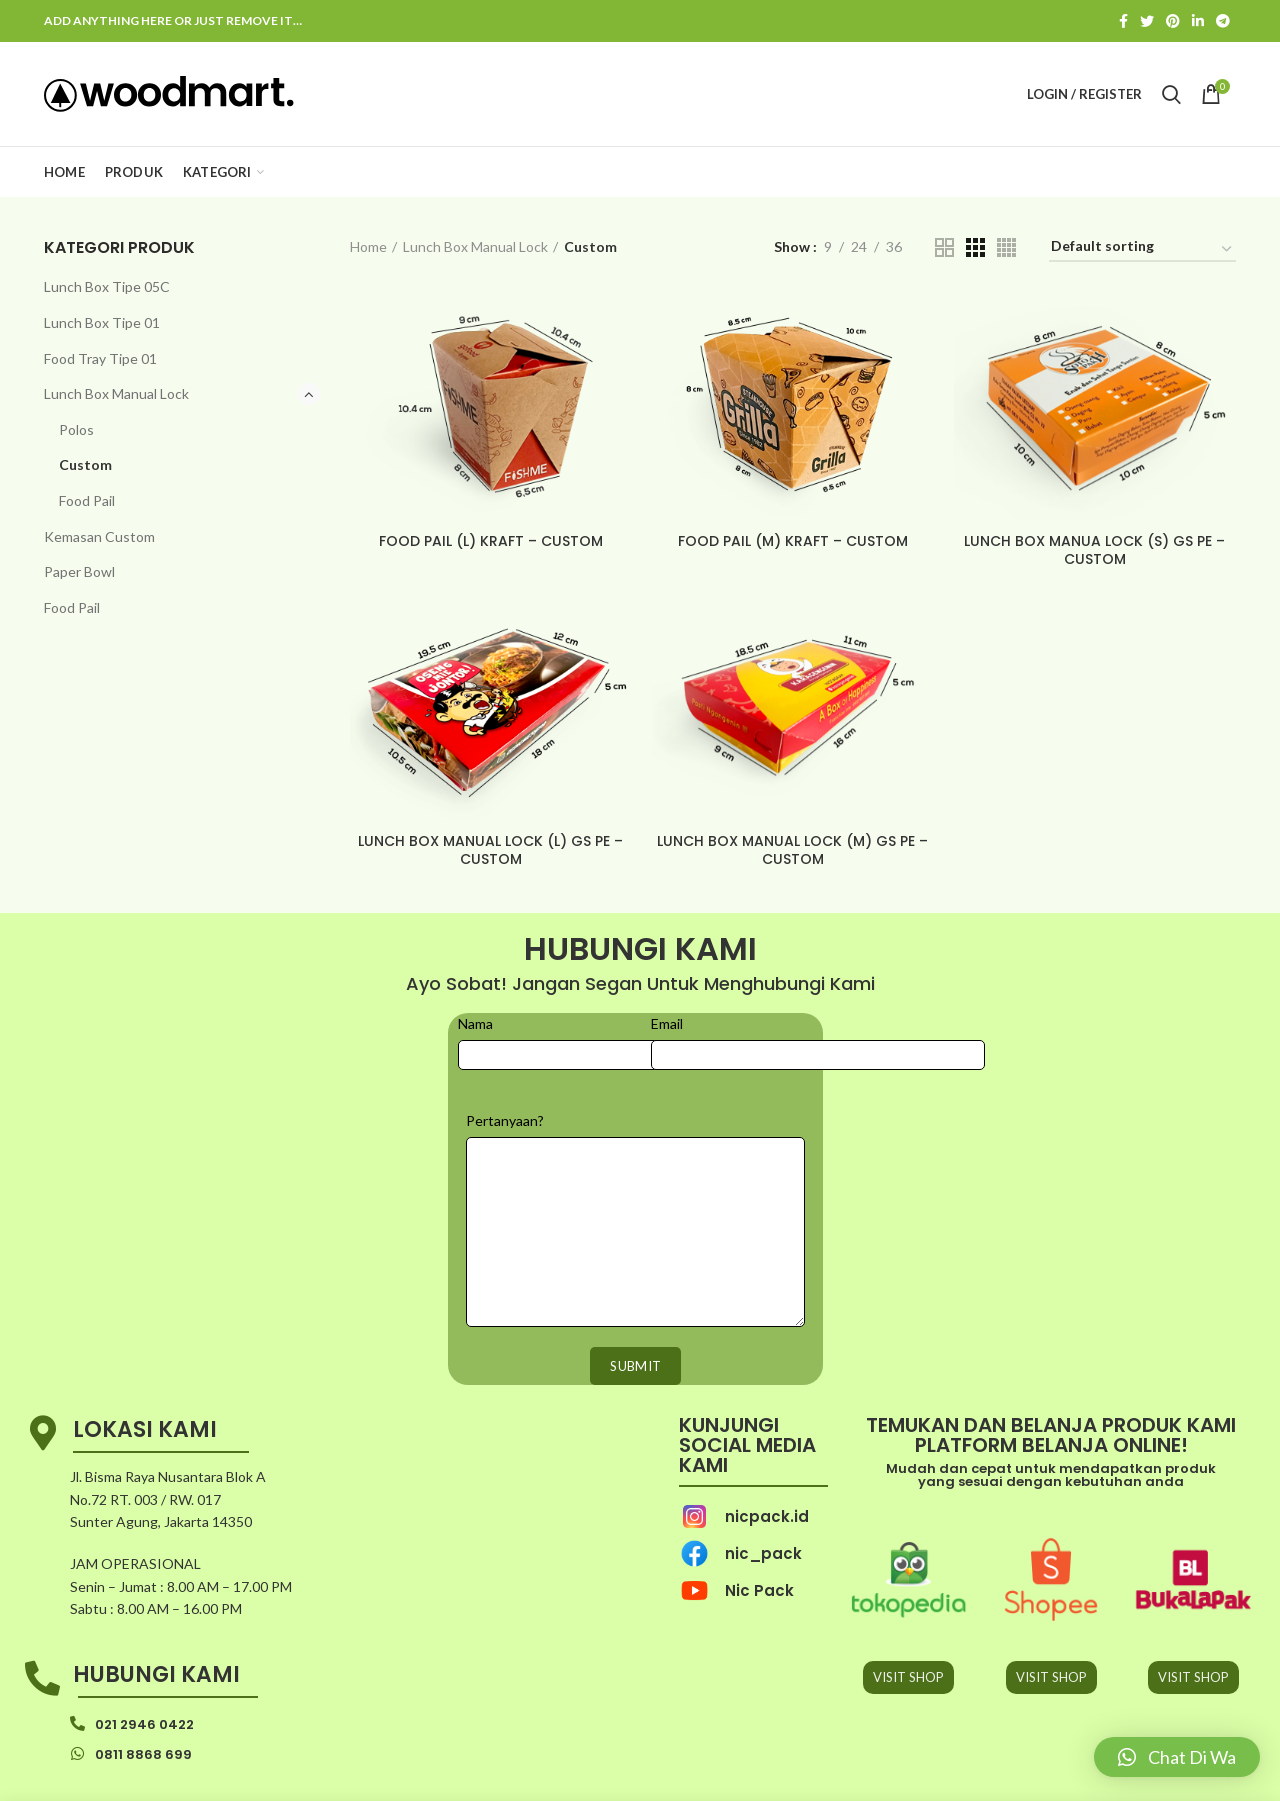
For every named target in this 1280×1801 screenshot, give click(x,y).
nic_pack (763, 1553)
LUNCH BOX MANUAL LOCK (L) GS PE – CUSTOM (490, 850)
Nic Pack (759, 1590)
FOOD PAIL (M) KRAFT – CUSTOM (793, 541)
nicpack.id (767, 1516)
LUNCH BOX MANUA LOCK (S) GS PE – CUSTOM (1094, 550)
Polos (76, 429)
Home (368, 246)
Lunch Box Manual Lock (116, 393)
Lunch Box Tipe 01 (102, 322)
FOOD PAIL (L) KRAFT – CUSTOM (491, 541)
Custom (85, 464)
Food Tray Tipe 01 (100, 358)
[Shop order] (1142, 249)
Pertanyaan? (505, 1120)
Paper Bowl (79, 571)
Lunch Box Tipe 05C (107, 286)
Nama (475, 1023)
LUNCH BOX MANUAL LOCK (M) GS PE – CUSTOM (792, 850)
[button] (1177, 1757)
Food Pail (87, 500)
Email (667, 1023)
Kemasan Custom (99, 536)
